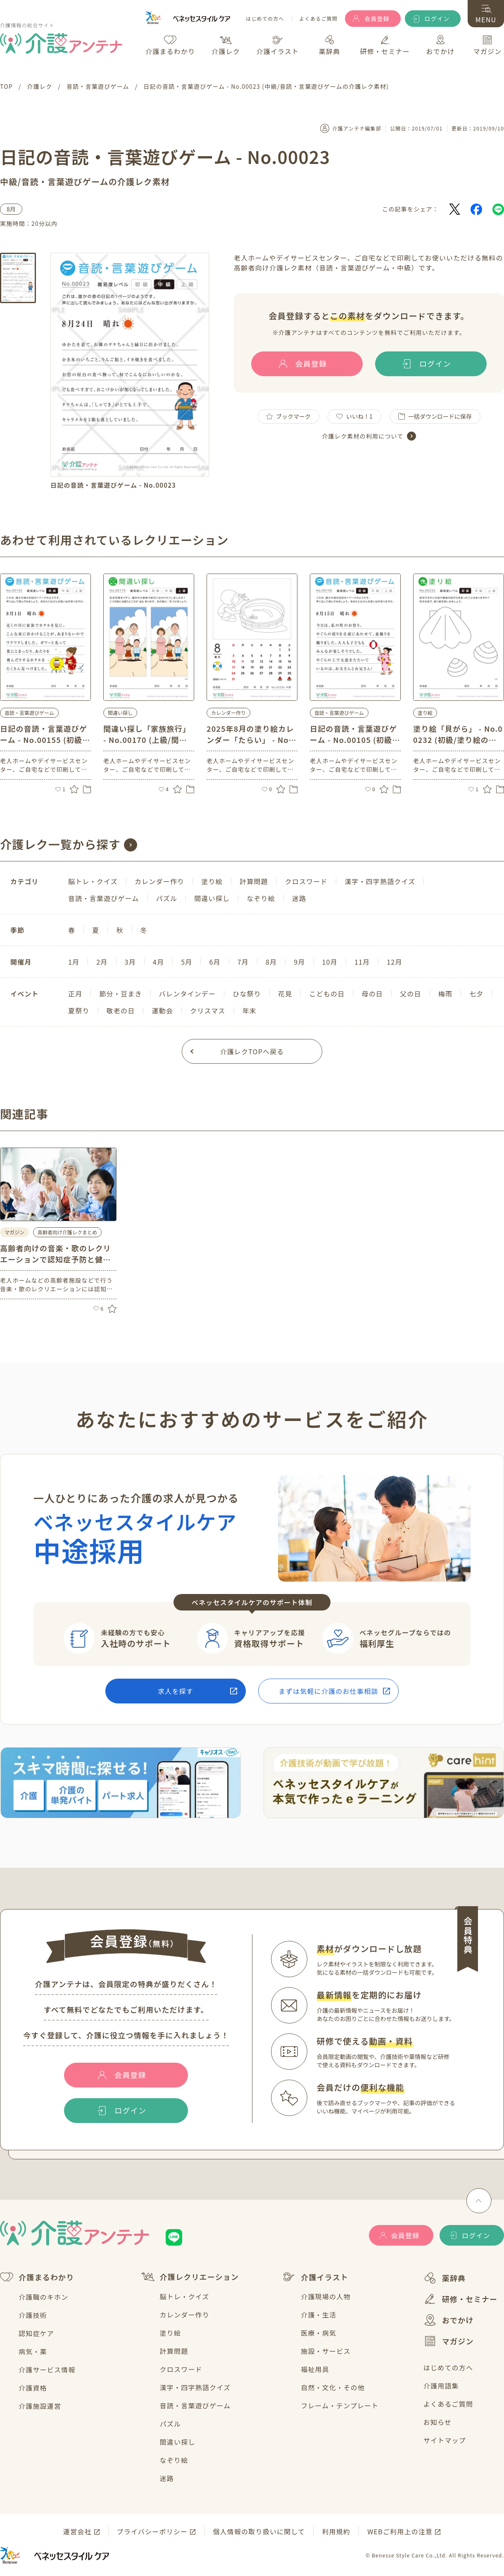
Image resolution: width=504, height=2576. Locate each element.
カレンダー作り (184, 2315)
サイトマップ (444, 2440)
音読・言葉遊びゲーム (195, 2405)
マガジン (448, 2341)
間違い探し (177, 2442)
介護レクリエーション (190, 2276)
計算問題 (174, 2351)
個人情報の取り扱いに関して (259, 2531)
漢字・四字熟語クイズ (195, 2387)
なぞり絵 (174, 2460)
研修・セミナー (460, 2299)
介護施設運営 (40, 2406)
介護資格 (33, 2388)
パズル (170, 2424)
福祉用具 (315, 2369)
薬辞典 (444, 2278)
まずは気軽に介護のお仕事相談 (328, 1691)
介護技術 (33, 2315)
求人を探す (175, 1691)
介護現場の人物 (325, 2296)
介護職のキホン (43, 2297)
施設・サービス (325, 2351)
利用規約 (336, 2531)
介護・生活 (318, 2315)
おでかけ (448, 2320)
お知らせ (437, 2422)
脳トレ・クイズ (184, 2296)
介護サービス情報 (47, 2369)
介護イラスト (315, 2277)
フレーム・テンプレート (339, 2405)
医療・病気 (318, 2333)
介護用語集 (441, 2386)
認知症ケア (36, 2333)
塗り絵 (170, 2333)
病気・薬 (33, 2351)
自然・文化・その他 (333, 2387)
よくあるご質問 (319, 18)
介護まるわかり (37, 2277)
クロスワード (181, 2369)
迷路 (167, 2478)
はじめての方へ (265, 18)
